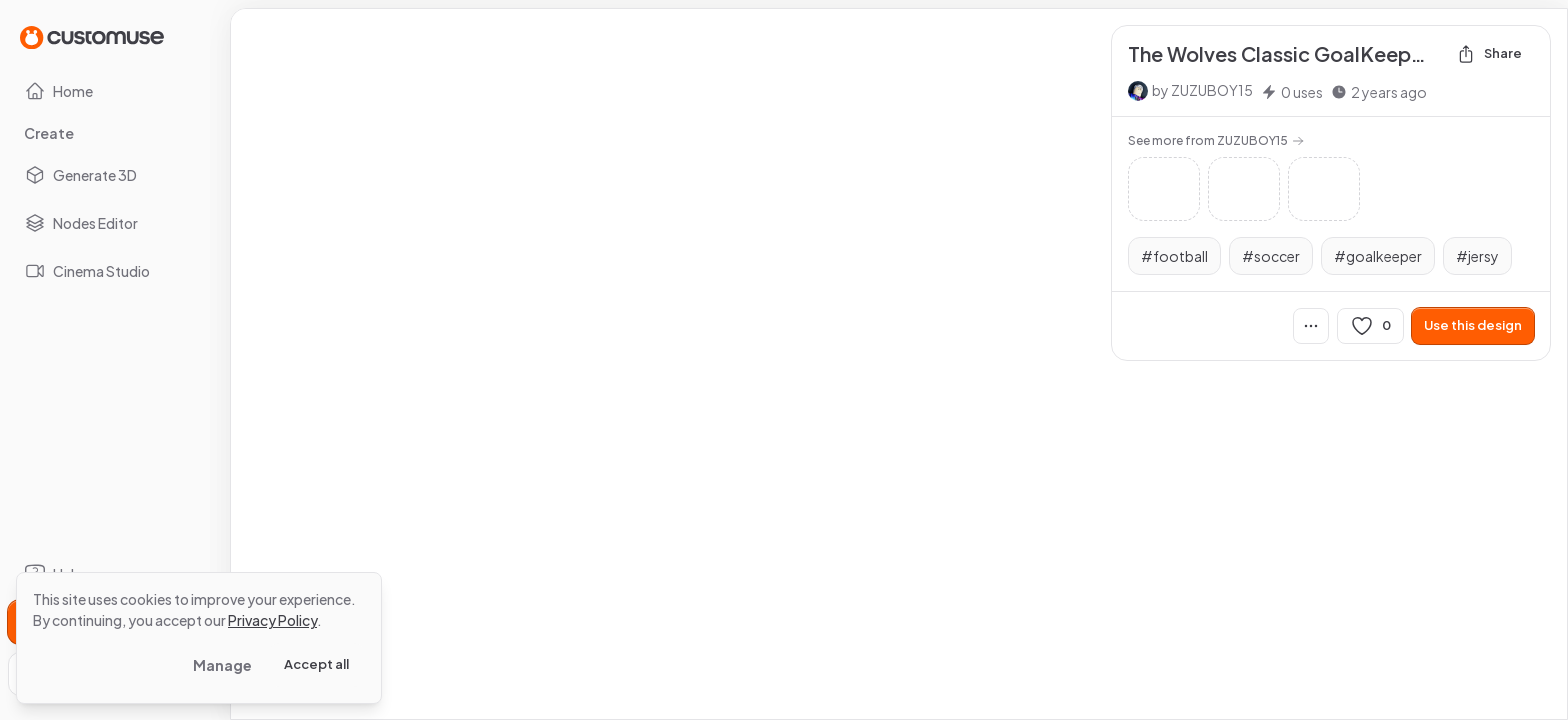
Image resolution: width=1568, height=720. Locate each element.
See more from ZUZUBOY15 (1216, 140)
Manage (222, 665)
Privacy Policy (272, 620)
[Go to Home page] (92, 36)
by (1202, 90)
